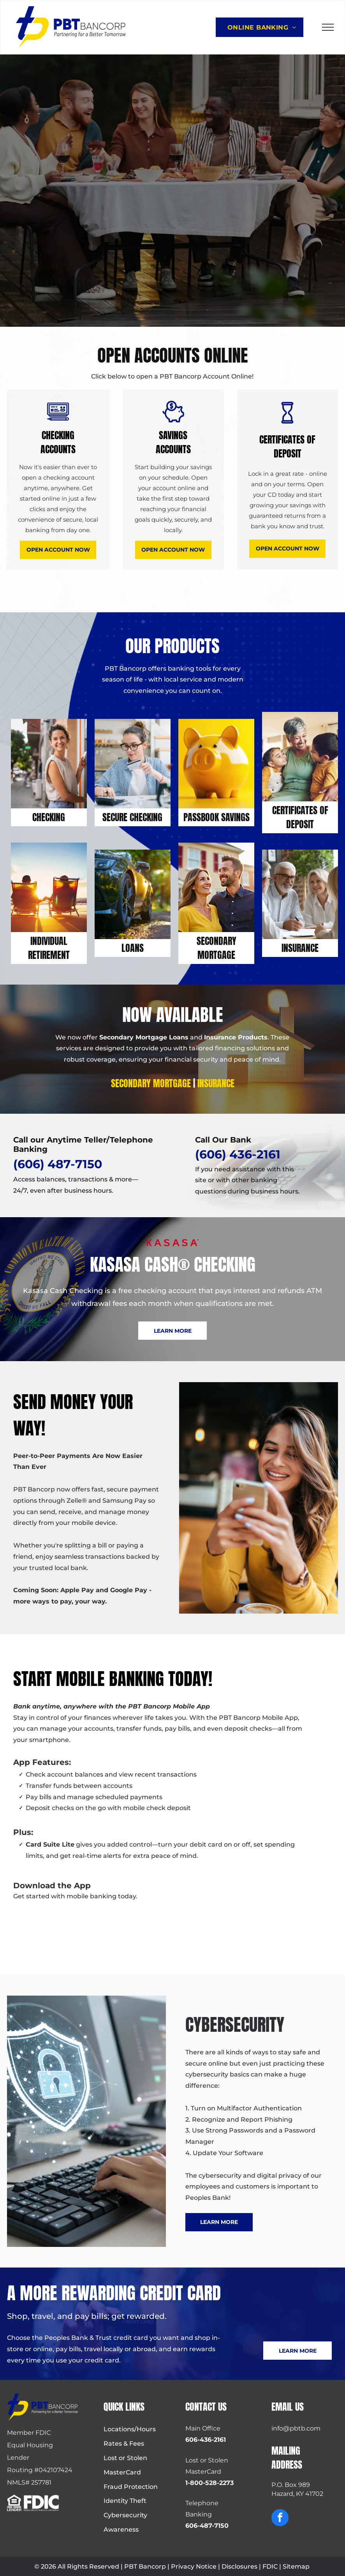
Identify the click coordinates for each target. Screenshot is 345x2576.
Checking (48, 817)
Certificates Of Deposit (300, 817)
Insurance (300, 948)
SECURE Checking (132, 817)
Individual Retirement (49, 948)
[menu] (328, 27)
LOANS (132, 948)
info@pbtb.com (295, 2428)
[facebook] (280, 2518)
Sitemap (296, 2566)
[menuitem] (262, 27)
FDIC (270, 2566)
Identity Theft (125, 2500)
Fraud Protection (131, 2486)
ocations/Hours (131, 2429)
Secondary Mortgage (216, 948)
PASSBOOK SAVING (214, 817)
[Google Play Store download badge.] (56, 1927)
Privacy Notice (194, 2566)
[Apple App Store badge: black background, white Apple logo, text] (136, 1927)
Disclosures (239, 2566)
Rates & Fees (124, 2443)
